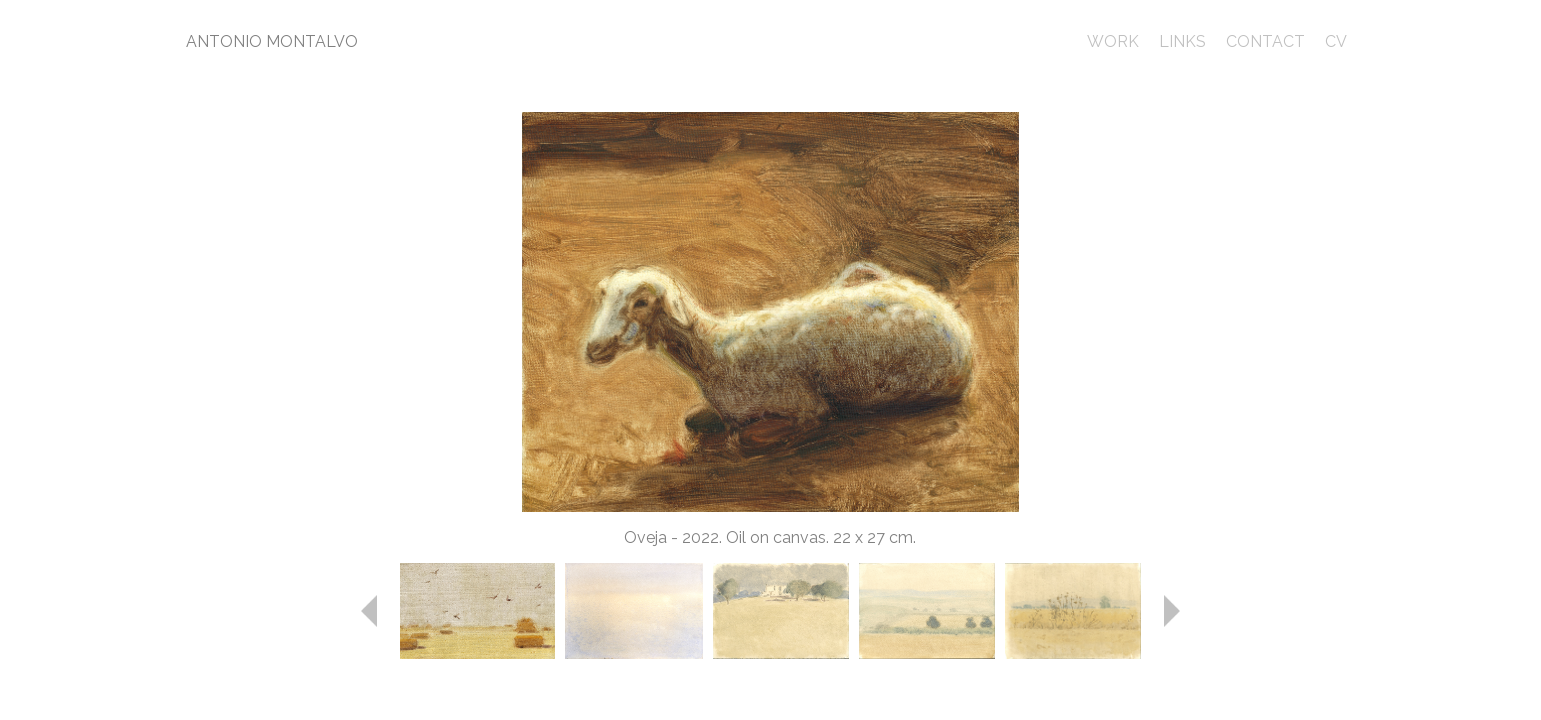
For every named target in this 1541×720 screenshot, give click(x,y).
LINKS (1182, 41)
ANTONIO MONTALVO (272, 41)
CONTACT (1265, 41)
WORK (1113, 41)
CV (1336, 41)
